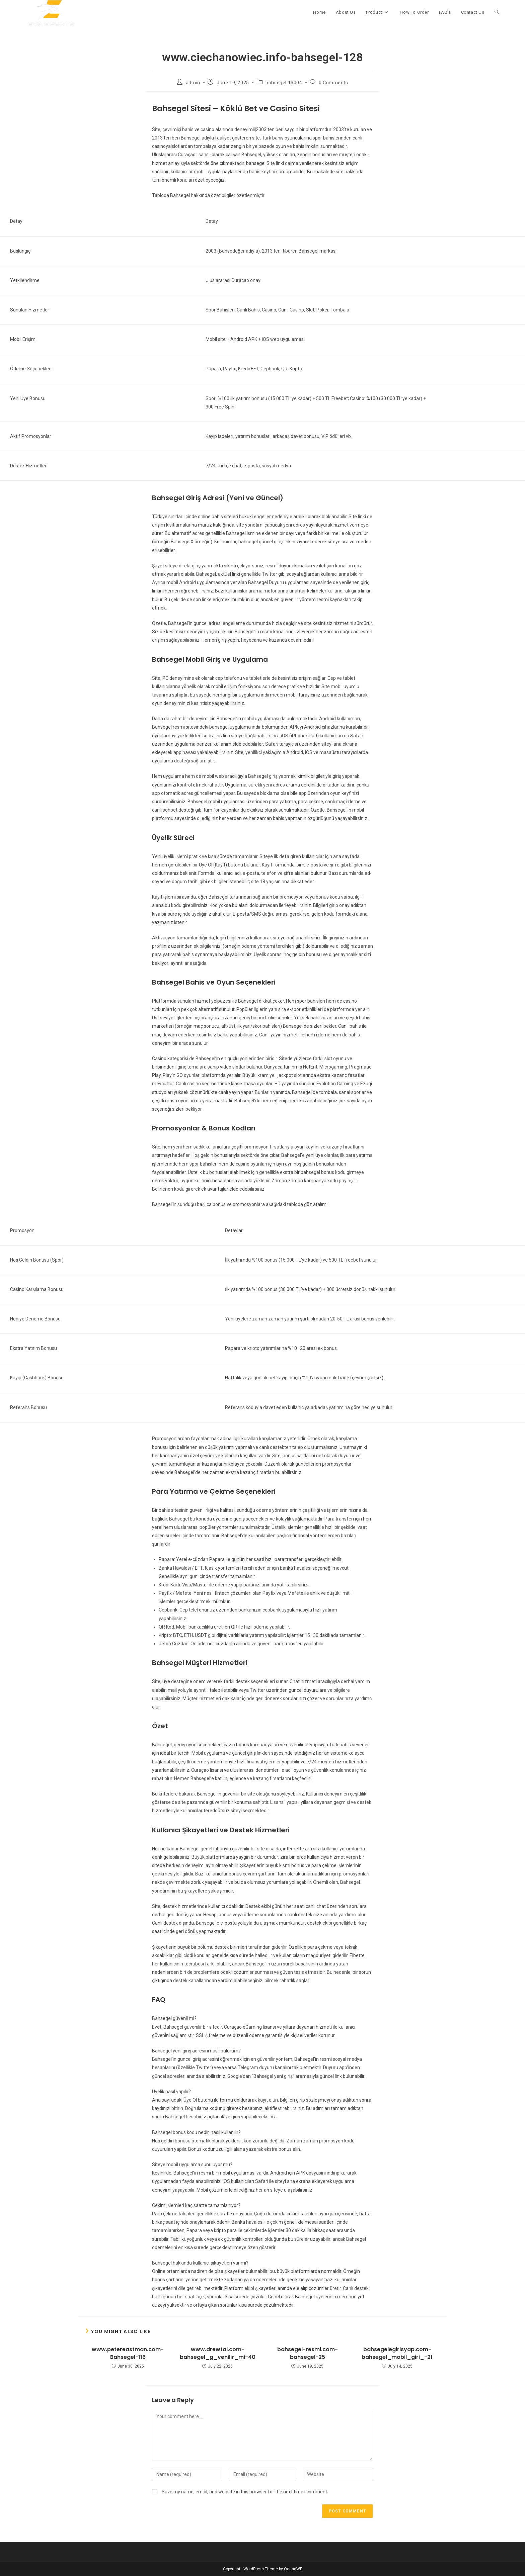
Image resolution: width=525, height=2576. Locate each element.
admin (193, 82)
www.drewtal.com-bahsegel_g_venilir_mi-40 (217, 2353)
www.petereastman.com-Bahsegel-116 (128, 2353)
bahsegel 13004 (284, 82)
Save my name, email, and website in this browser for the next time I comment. (245, 2491)
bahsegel (256, 163)
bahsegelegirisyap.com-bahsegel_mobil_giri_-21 (397, 2353)
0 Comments (333, 82)
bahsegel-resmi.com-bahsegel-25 (307, 2353)
